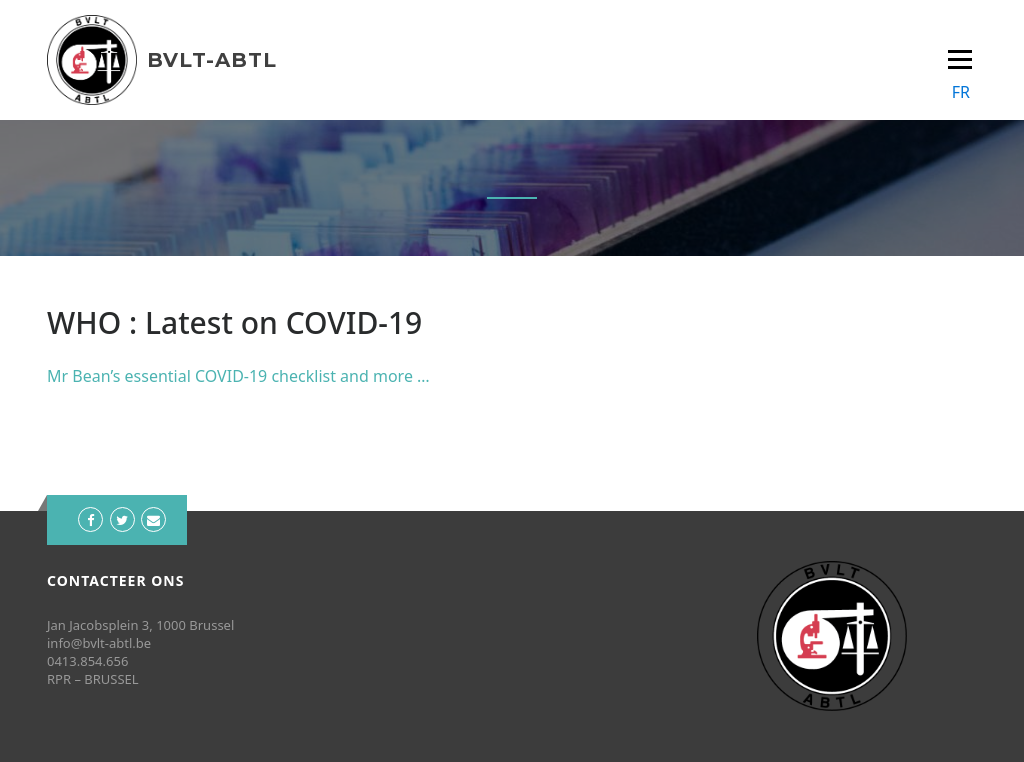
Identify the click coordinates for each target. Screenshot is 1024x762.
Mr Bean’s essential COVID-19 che (172, 376)
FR (961, 92)
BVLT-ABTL (212, 60)
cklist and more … (364, 376)
